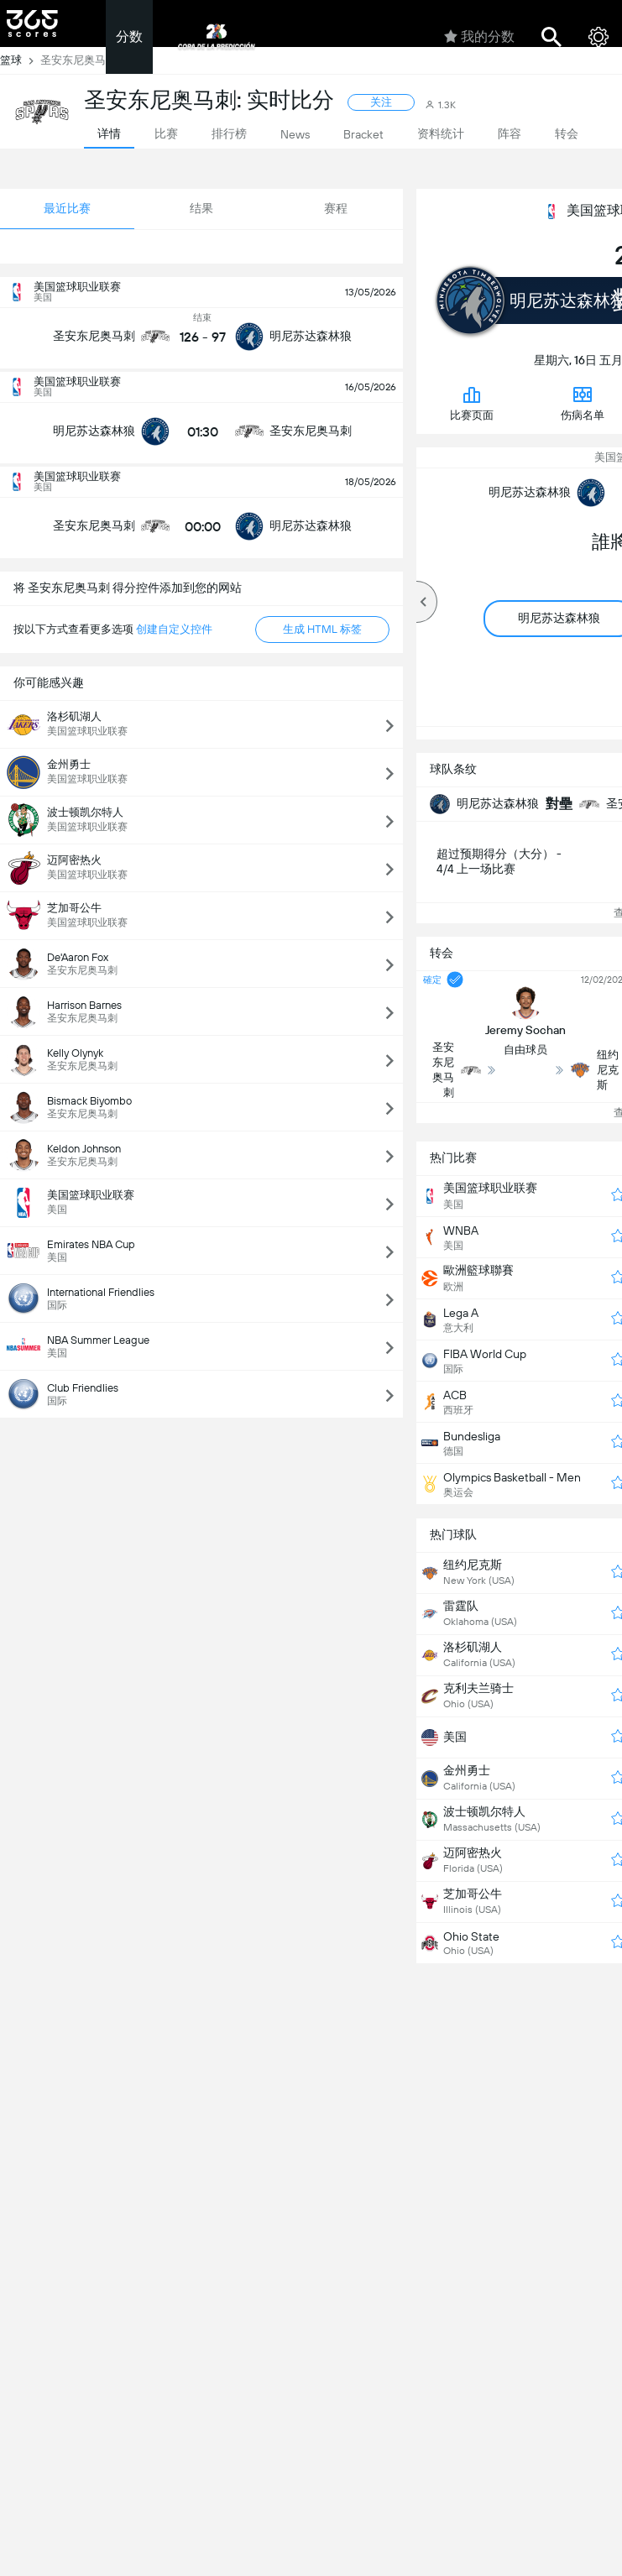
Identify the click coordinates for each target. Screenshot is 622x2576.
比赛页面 (472, 402)
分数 (129, 36)
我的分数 (479, 37)
